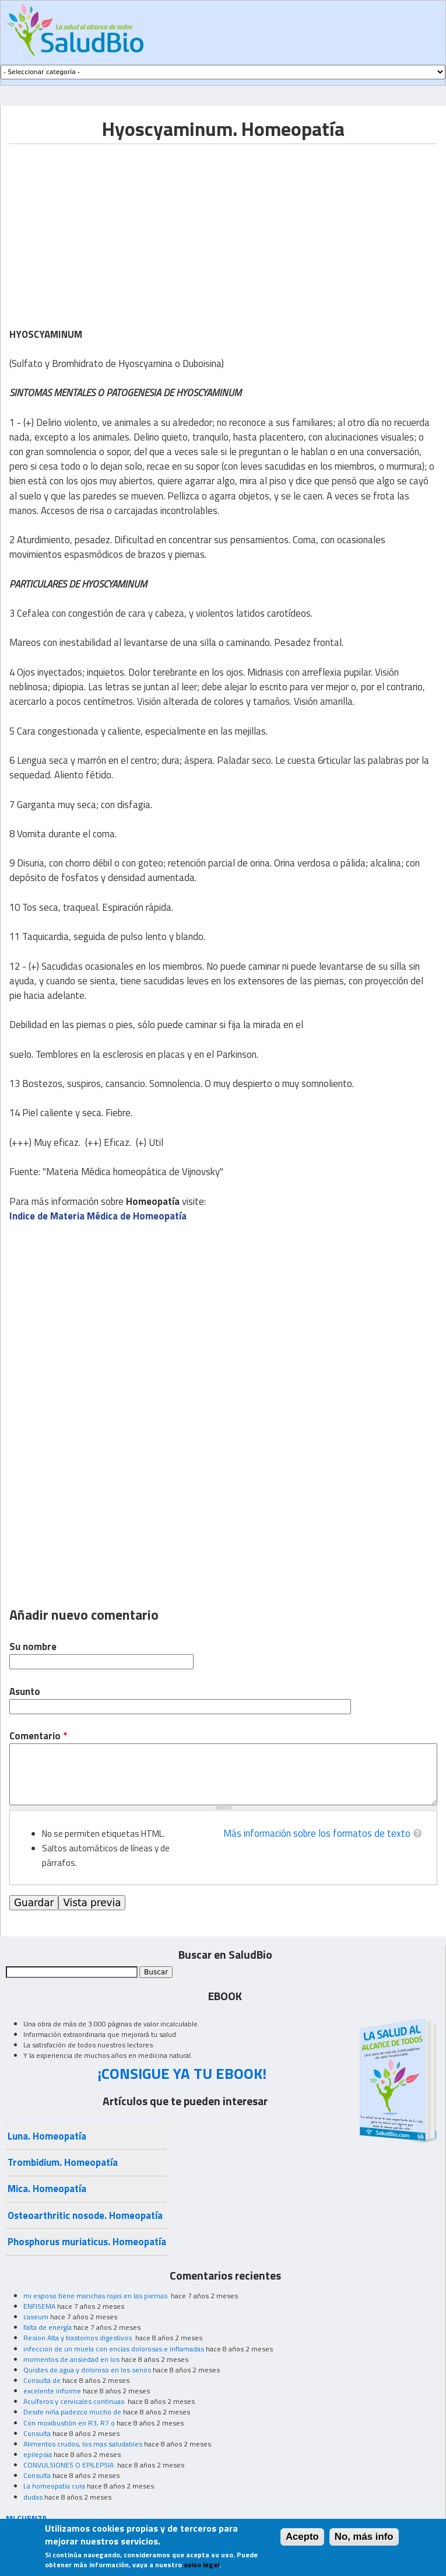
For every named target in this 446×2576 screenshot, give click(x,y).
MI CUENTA (26, 2518)
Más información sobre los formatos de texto (316, 1833)
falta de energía (47, 2327)
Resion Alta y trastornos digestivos (78, 2337)
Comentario (38, 1736)
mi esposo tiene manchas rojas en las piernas (96, 2295)
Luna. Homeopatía (47, 2136)
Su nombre (33, 1647)
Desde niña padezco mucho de (72, 2411)
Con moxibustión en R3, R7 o (69, 2422)
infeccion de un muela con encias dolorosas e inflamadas (113, 2348)
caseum (35, 2316)
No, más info (364, 2536)
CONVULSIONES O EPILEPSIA (69, 2464)
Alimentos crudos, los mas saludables (82, 2443)
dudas (33, 2496)
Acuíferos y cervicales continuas (74, 2401)
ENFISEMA (39, 2306)
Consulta (37, 2433)
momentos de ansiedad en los (71, 2359)
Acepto (302, 2536)
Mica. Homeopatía (47, 2188)
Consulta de (42, 2380)
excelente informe (52, 2390)
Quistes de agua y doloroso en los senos (87, 2369)
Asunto (24, 1691)
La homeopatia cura (54, 2485)
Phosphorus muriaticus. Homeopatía (87, 2241)
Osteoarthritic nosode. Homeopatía (85, 2215)
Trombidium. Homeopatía (63, 2162)
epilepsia (37, 2454)
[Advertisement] (107, 225)
